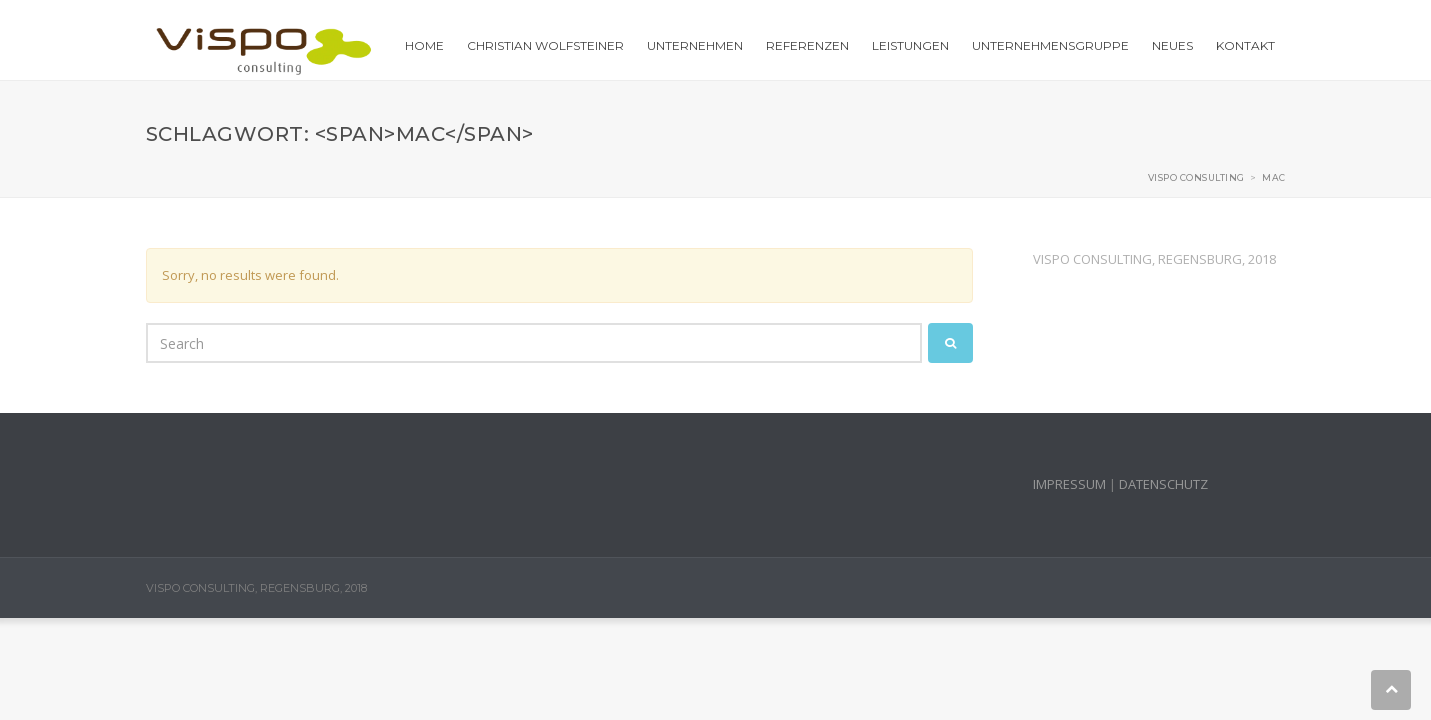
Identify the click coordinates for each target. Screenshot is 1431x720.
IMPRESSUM (1069, 484)
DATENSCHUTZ (1163, 484)
